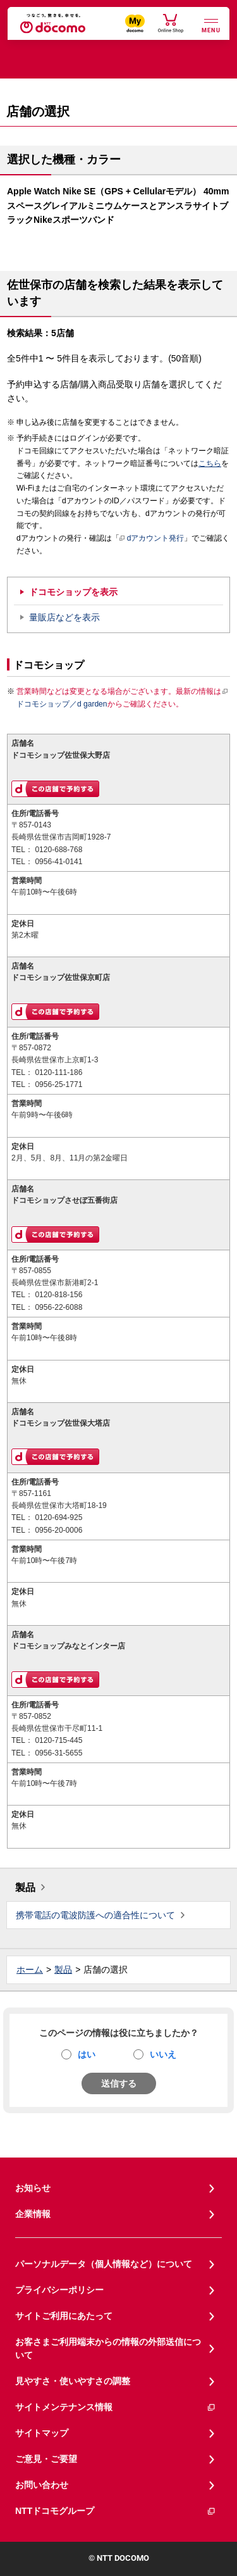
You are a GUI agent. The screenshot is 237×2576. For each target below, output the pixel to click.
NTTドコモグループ (115, 2511)
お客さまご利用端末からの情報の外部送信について (108, 2348)
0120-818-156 (58, 1294)
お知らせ (33, 2188)
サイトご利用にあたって (63, 2316)
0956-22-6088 (58, 1307)
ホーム (29, 1969)
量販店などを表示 (64, 617)
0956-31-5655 (58, 1753)
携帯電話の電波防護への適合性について (95, 1915)
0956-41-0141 (58, 861)
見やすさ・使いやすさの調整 (72, 2381)
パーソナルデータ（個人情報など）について (103, 2264)
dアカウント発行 (152, 538)
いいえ (163, 2054)
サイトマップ (41, 2433)
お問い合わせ (41, 2485)
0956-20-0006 (58, 1530)
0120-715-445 (58, 1740)
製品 (25, 1887)
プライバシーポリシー (59, 2290)
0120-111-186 (58, 1072)
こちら (209, 463)
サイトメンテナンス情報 (115, 2407)
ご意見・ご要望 (46, 2459)
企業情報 (33, 2214)
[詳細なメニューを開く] (211, 24)
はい (86, 2054)
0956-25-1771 (58, 1084)
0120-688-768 (58, 849)
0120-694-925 (58, 1517)
